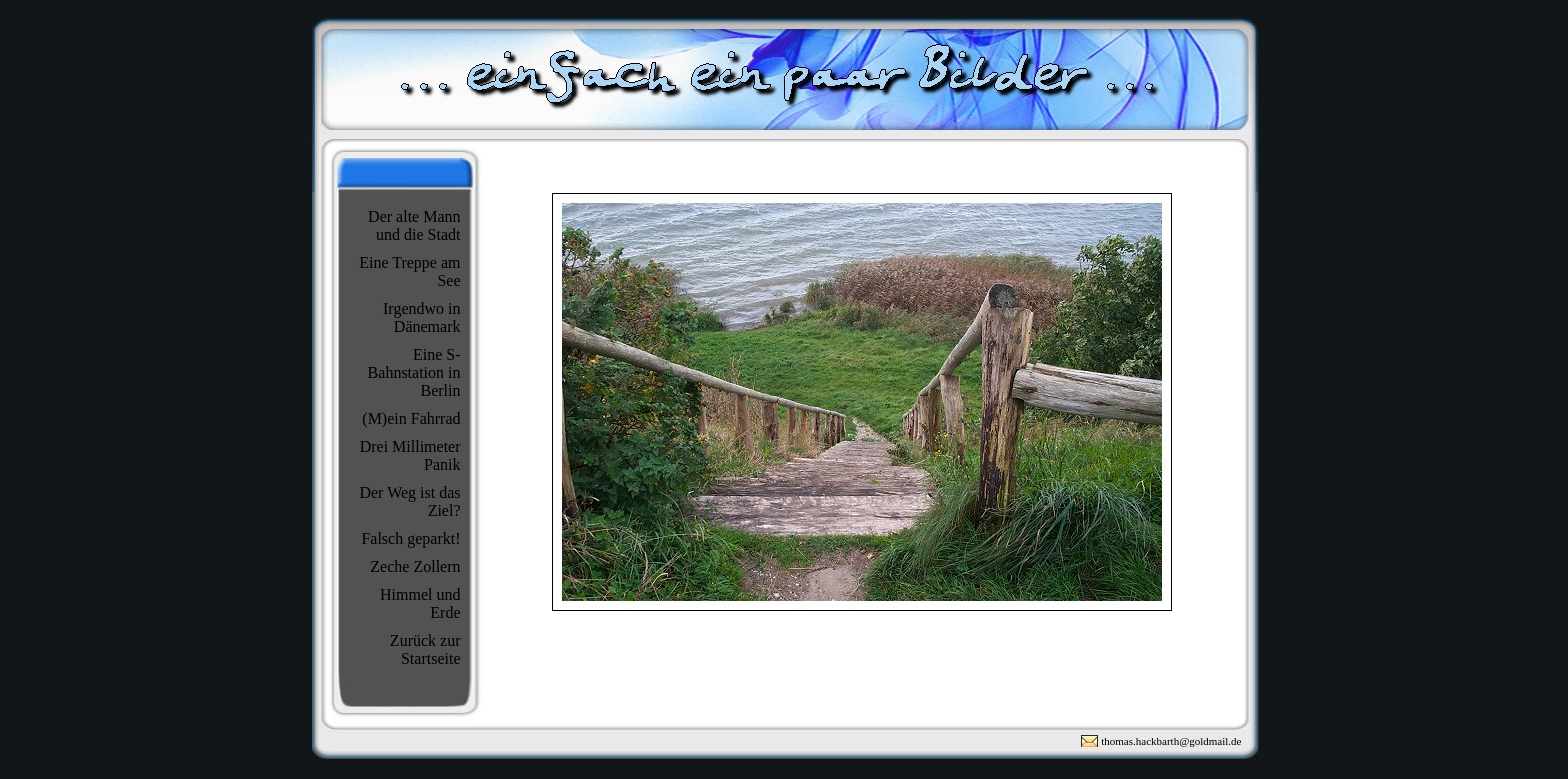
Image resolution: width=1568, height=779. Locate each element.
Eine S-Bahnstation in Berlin (414, 372)
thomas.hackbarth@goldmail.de (1171, 741)
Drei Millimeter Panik (410, 455)
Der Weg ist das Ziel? (409, 501)
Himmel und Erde (420, 603)
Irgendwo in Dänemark (421, 317)
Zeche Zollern (415, 566)
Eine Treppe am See (409, 271)
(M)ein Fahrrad (411, 418)
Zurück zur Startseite (425, 649)
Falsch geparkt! (410, 538)
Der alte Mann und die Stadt (414, 225)
